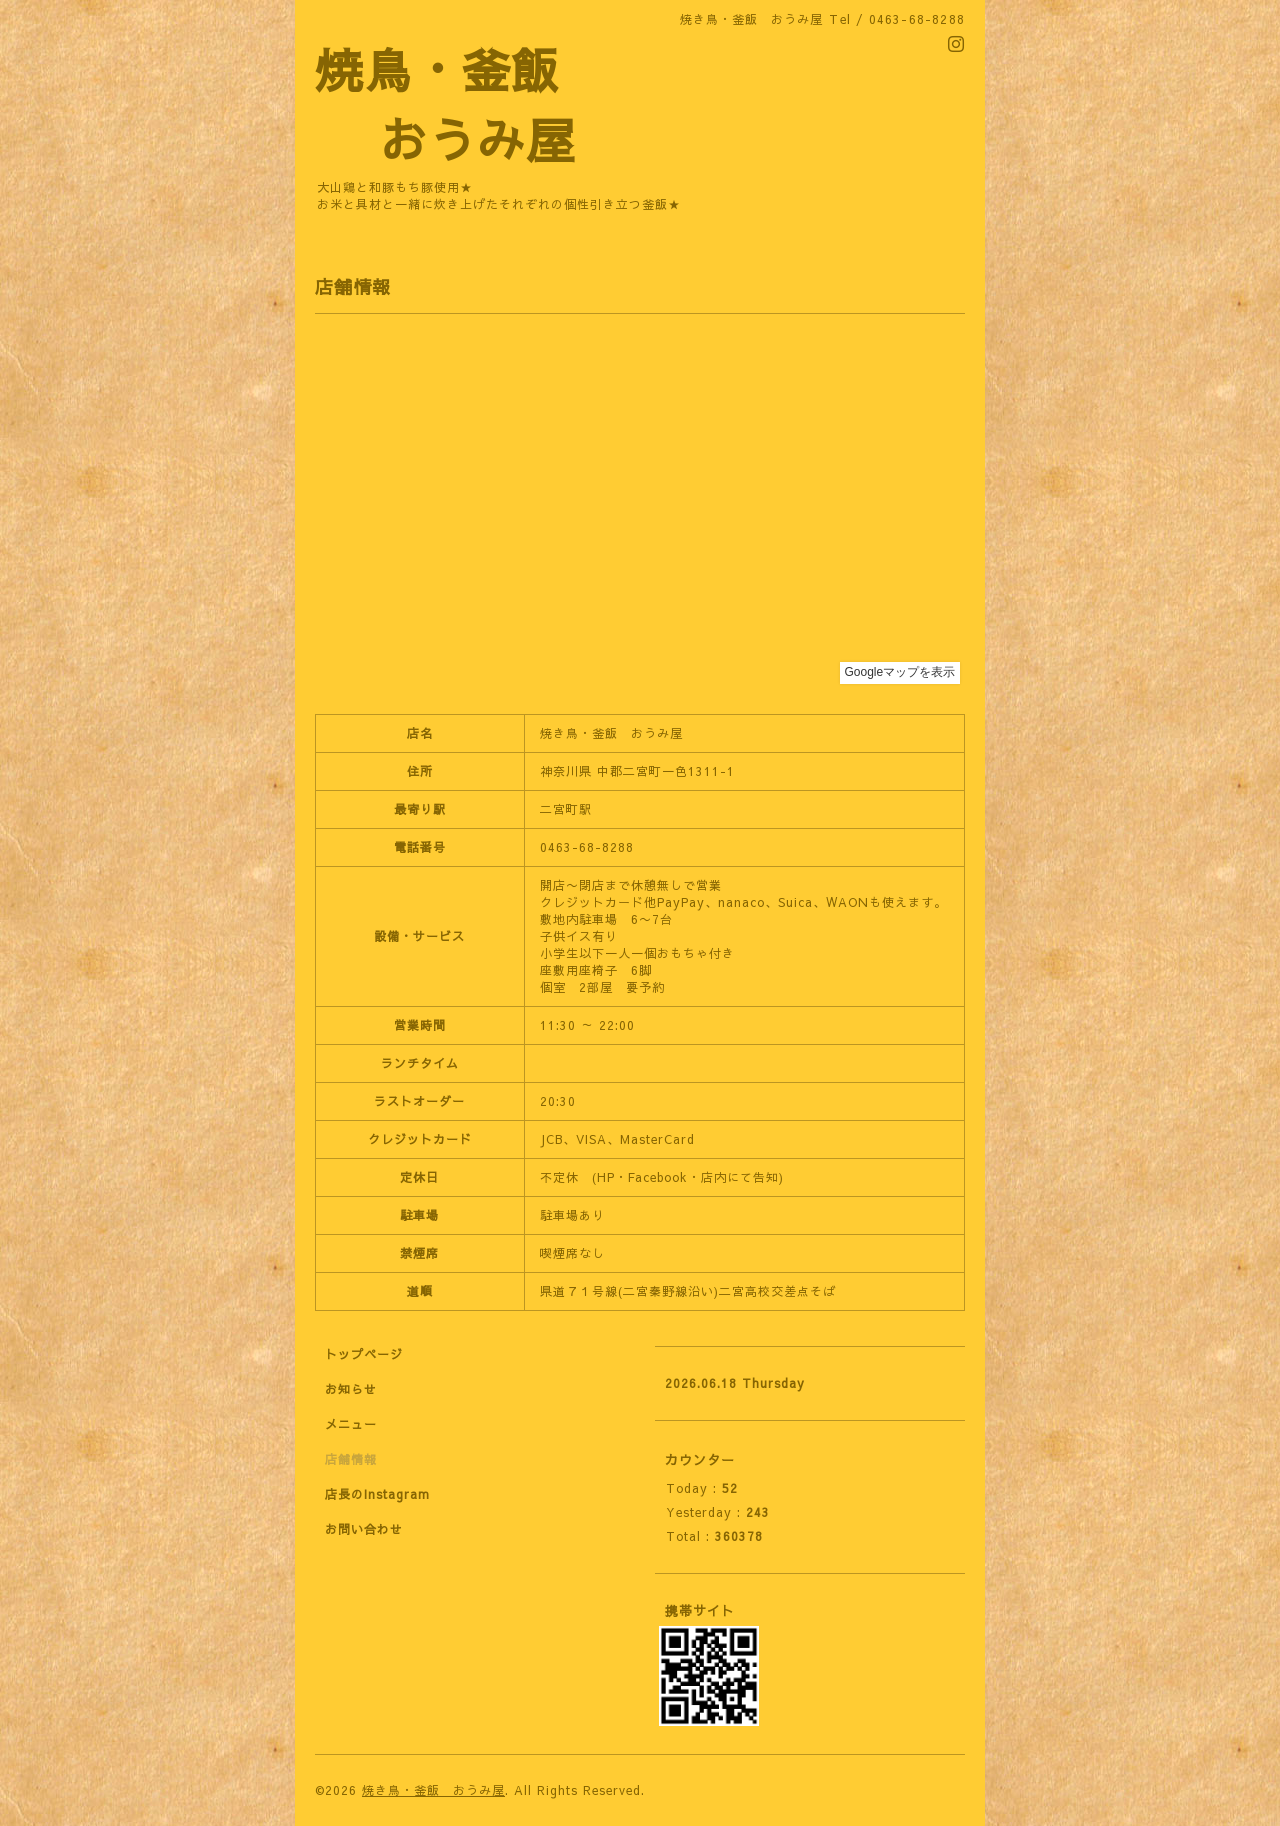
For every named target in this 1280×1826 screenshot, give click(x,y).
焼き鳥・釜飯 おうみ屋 (433, 1790)
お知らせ (351, 1389)
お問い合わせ (364, 1529)
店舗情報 (351, 1459)
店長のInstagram (377, 1494)
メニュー (351, 1424)
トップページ (364, 1354)
